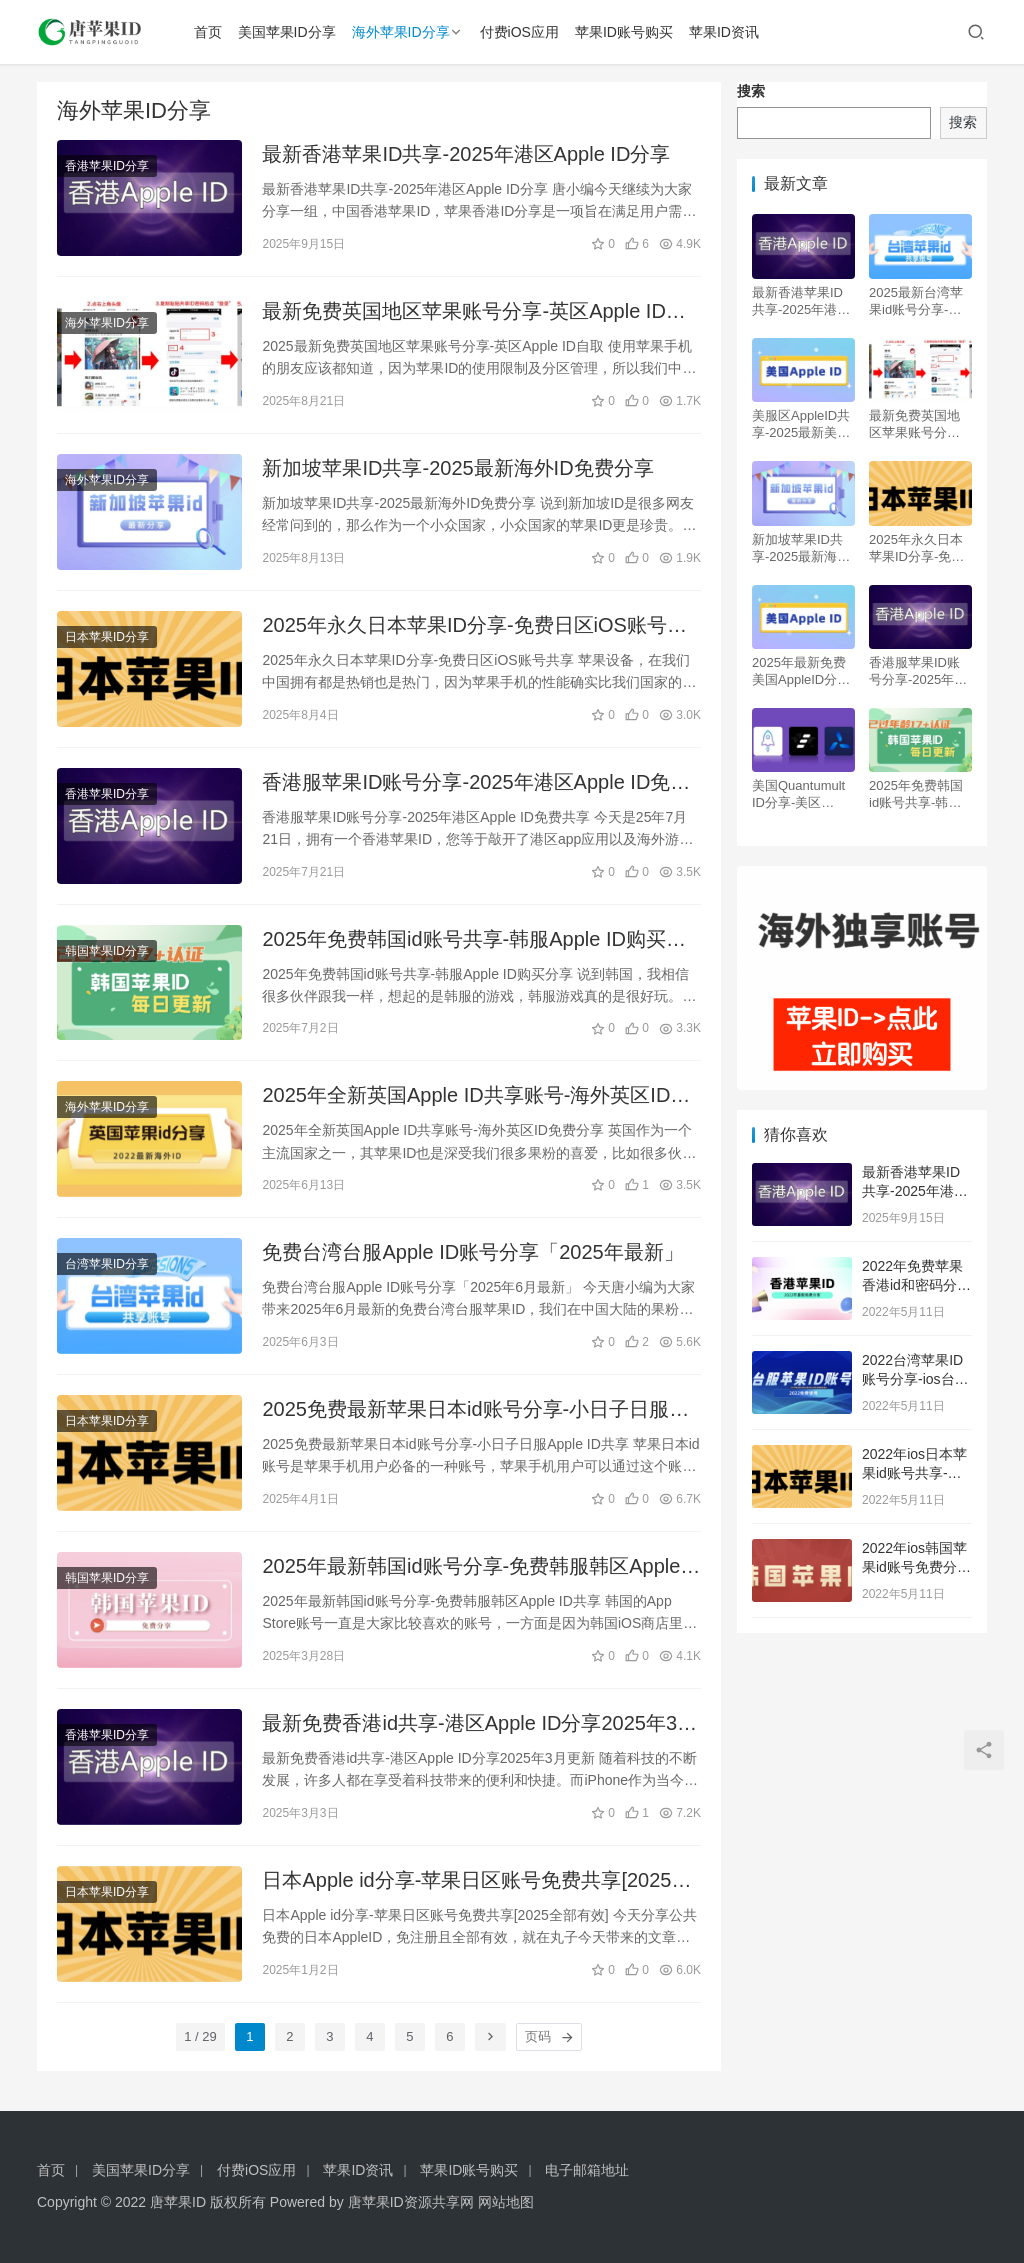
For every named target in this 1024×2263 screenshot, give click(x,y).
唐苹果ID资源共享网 (411, 2202)
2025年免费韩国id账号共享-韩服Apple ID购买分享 (473, 940)
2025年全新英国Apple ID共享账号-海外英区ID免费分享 (476, 1096)
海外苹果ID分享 (401, 32)
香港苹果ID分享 (107, 166)
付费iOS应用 (519, 32)
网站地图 (506, 2202)
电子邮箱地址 (587, 2170)
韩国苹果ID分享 (107, 951)
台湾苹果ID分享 (107, 1264)
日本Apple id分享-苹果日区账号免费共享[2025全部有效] (476, 1881)
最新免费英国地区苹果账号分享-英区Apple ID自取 (473, 312)
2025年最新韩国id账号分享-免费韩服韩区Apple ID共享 (471, 1567)
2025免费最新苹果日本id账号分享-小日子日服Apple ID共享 (465, 1410)
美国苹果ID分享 (287, 32)
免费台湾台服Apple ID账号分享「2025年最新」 (472, 1252)
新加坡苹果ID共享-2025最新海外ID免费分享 (457, 468)
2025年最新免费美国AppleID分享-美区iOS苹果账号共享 (803, 671)
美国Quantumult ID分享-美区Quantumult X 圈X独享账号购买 (800, 794)
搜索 (751, 91)
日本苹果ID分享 (107, 637)
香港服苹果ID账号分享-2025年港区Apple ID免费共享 (476, 783)
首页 (208, 32)
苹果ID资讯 (724, 32)
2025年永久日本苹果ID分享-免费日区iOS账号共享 (474, 626)
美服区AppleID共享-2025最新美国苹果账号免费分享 (801, 424)
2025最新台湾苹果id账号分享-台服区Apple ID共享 (920, 301)
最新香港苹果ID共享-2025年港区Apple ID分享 (466, 154)
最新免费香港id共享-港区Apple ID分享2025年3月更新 (479, 1724)
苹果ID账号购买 (624, 32)
